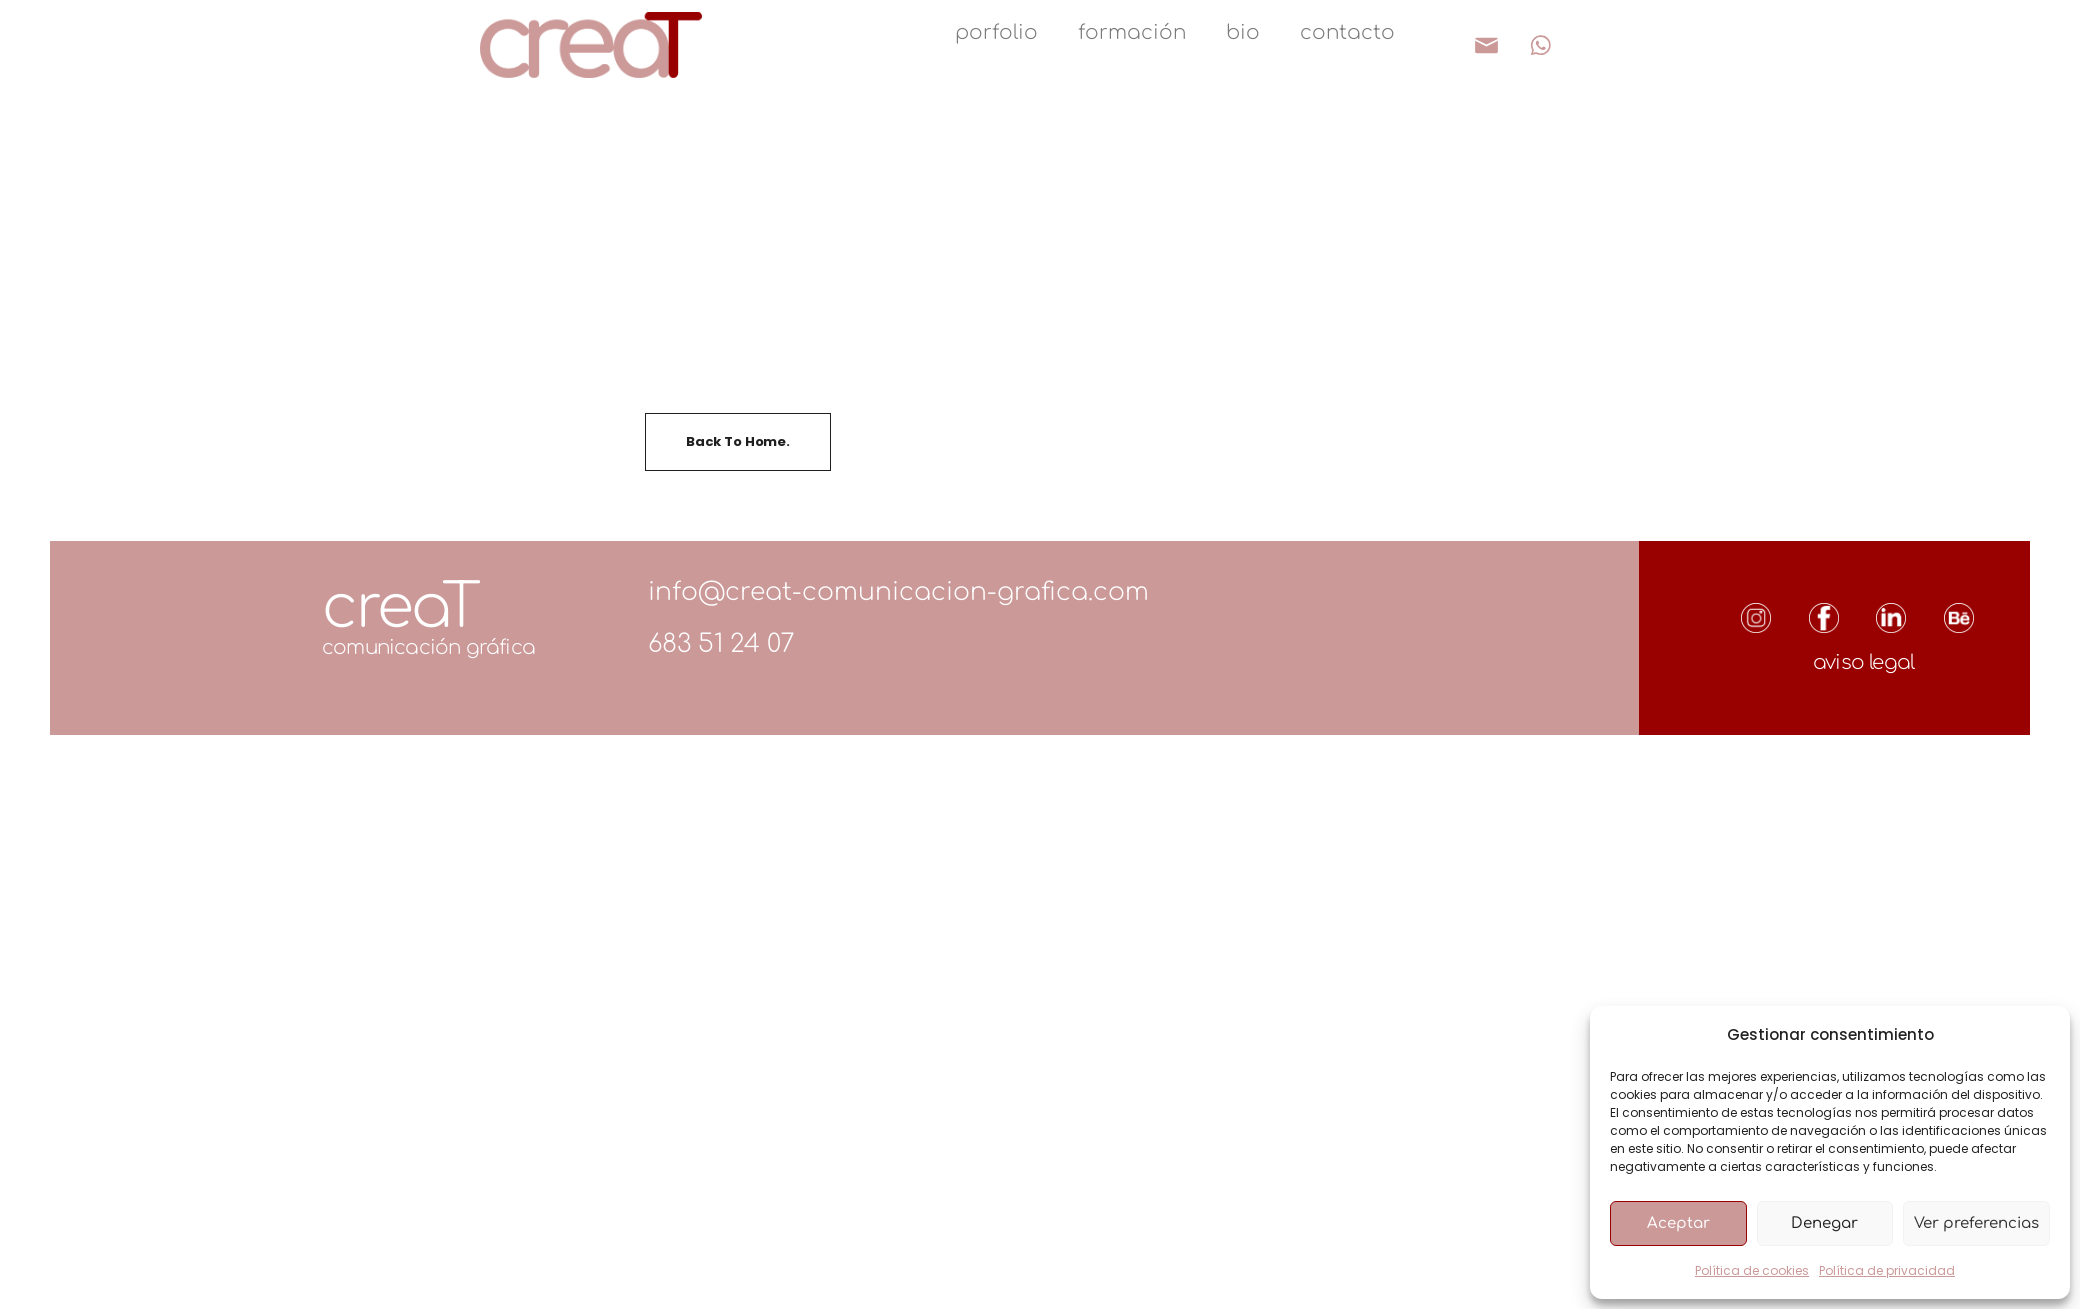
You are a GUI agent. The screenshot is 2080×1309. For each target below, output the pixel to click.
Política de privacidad (1887, 1270)
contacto (1347, 32)
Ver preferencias (1976, 1223)
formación (1132, 32)
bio (1243, 32)
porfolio (996, 32)
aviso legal (1863, 662)
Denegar (1824, 1223)
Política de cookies (1752, 1270)
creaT (400, 607)
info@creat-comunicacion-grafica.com (898, 592)
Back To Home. (738, 441)
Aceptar (1678, 1223)
